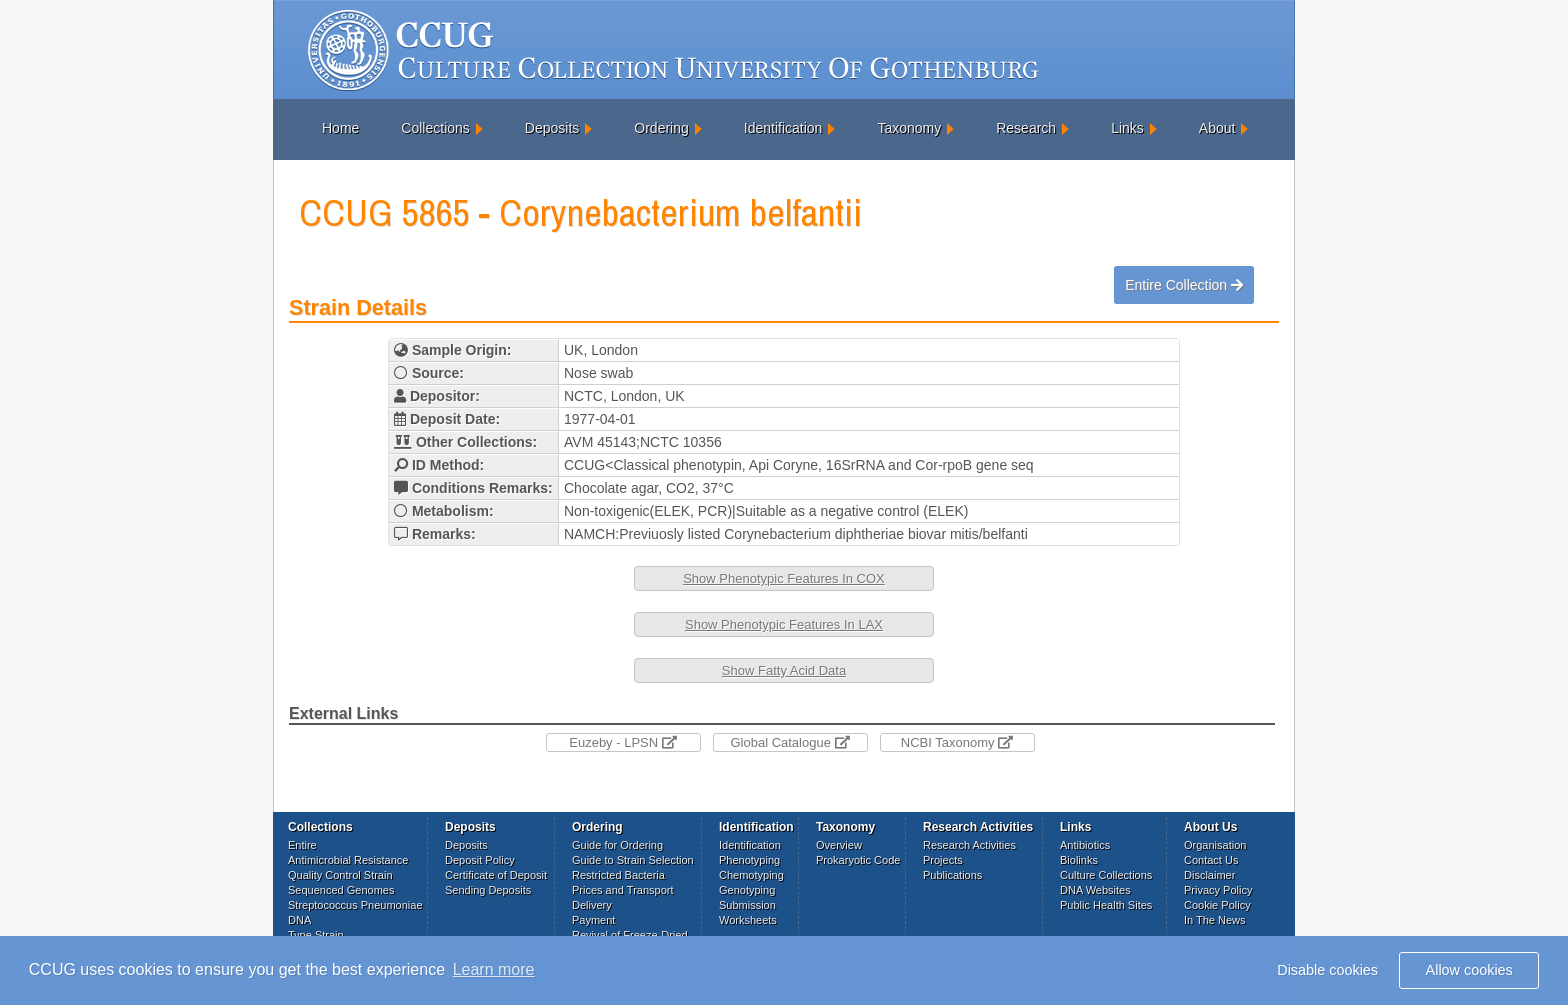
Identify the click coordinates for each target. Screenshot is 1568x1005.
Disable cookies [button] (1327, 970)
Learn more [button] (494, 969)
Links (1127, 128)
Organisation (1215, 845)
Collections (435, 128)
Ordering (661, 128)
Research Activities (969, 845)
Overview (839, 845)
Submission (747, 905)
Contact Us (1211, 860)
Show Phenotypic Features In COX (784, 578)
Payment (593, 920)
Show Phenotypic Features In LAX (784, 624)
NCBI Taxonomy (957, 742)
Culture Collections (1106, 875)
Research (1026, 128)
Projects (943, 860)
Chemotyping (751, 875)
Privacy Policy (1218, 890)
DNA (299, 920)
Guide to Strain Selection (633, 860)
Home (340, 128)
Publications (952, 875)
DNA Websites (1095, 890)
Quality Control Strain (340, 875)
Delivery (592, 905)
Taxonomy (909, 128)
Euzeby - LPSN (623, 742)
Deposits (552, 128)
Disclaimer (1209, 875)
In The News (1215, 920)
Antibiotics (1085, 845)
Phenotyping (749, 860)
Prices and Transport (623, 890)
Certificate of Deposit (496, 875)
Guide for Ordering (617, 845)
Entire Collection (1184, 285)
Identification (783, 128)
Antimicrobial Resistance (348, 860)
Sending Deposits (488, 890)
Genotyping (747, 890)
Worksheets (748, 920)
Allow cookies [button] (1469, 970)
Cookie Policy (1217, 905)
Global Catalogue (789, 742)
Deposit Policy (480, 860)
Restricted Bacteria (618, 875)
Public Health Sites (1106, 905)
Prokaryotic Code (858, 860)
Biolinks (1079, 860)
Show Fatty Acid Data (784, 670)
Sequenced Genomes (341, 890)
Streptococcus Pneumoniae (355, 905)
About (1217, 128)
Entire (302, 845)
